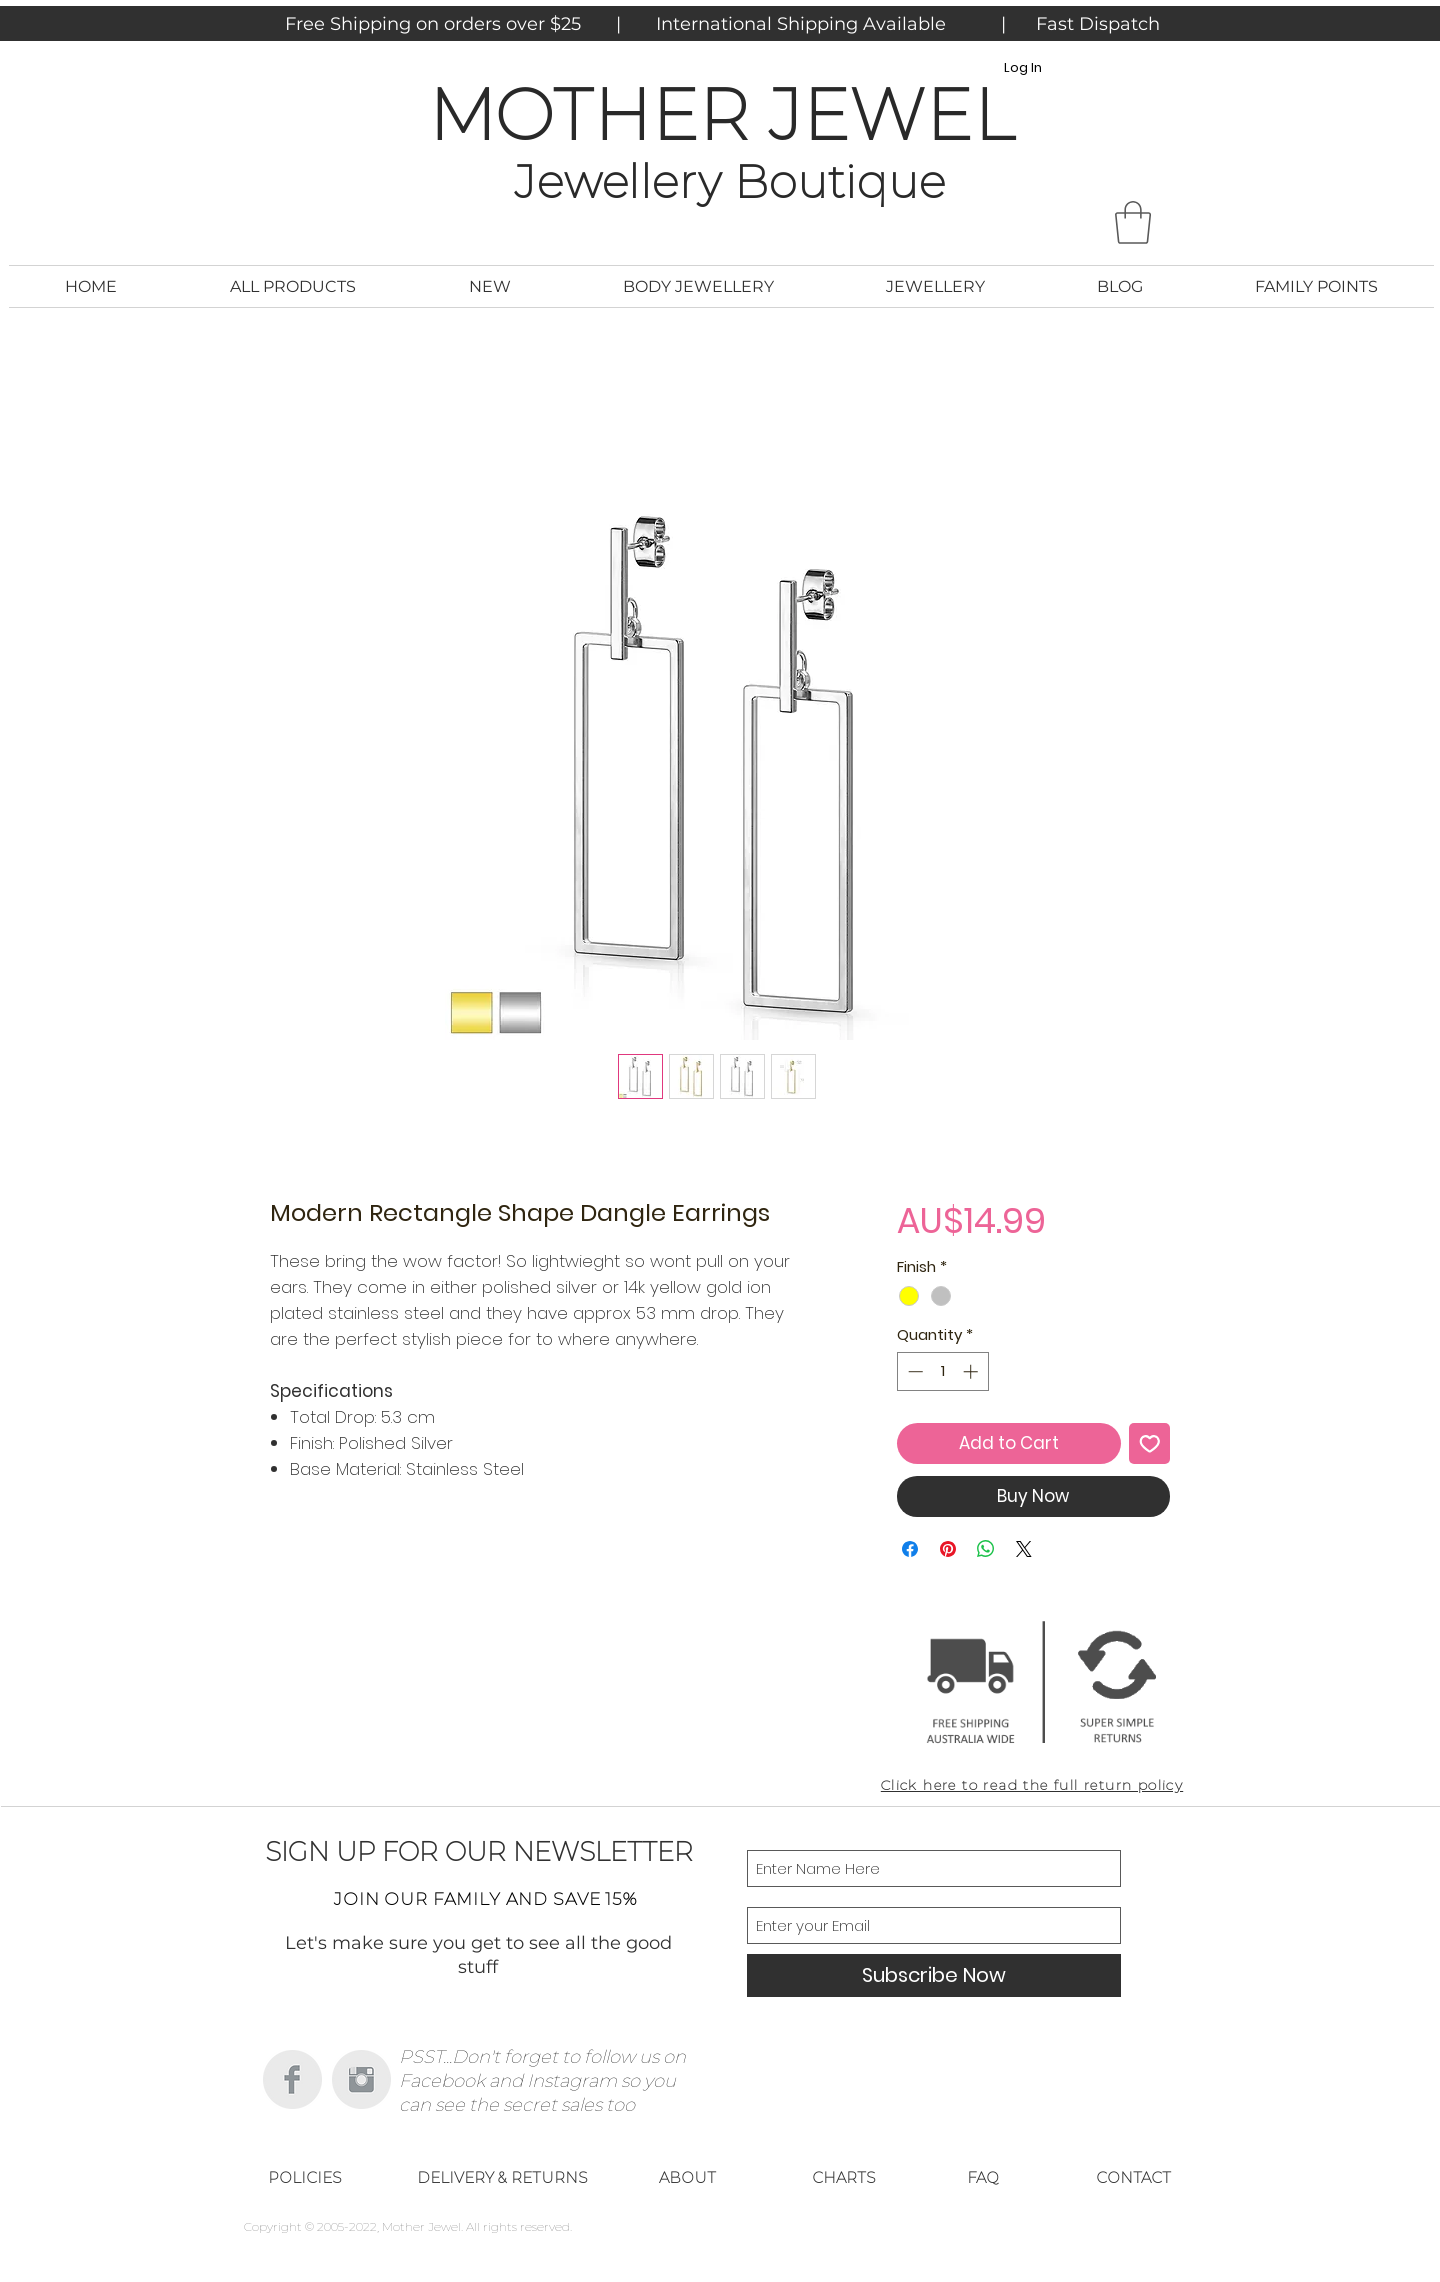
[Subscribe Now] (934, 1975)
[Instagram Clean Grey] (361, 2079)
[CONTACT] (1133, 2178)
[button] (1133, 222)
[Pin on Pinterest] (948, 1549)
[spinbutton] (942, 1371)
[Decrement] (913, 1371)
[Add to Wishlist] (1150, 1444)
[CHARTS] (844, 2178)
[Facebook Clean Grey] (292, 2079)
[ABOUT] (687, 2178)
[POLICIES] (305, 2178)
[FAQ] (983, 2178)
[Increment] (972, 1371)
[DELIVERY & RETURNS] (502, 2178)
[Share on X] (1024, 1549)
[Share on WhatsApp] (986, 1549)
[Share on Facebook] (910, 1549)
